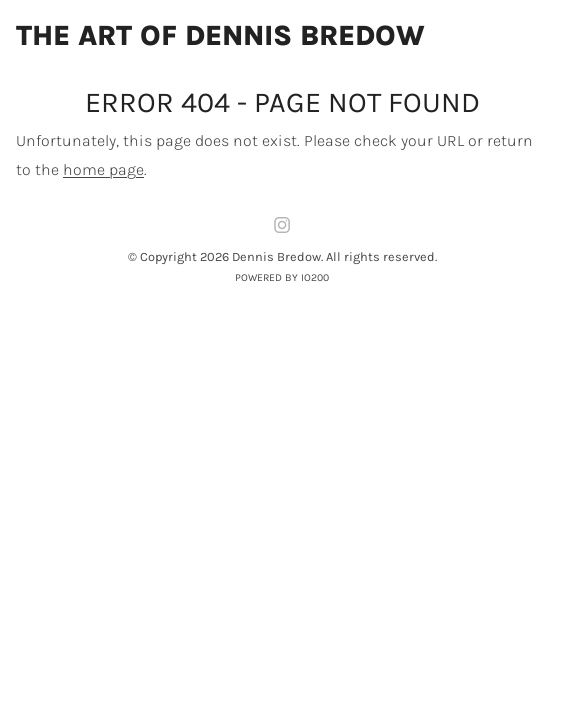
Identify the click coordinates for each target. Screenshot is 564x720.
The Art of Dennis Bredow (220, 36)
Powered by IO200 (282, 277)
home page (103, 169)
